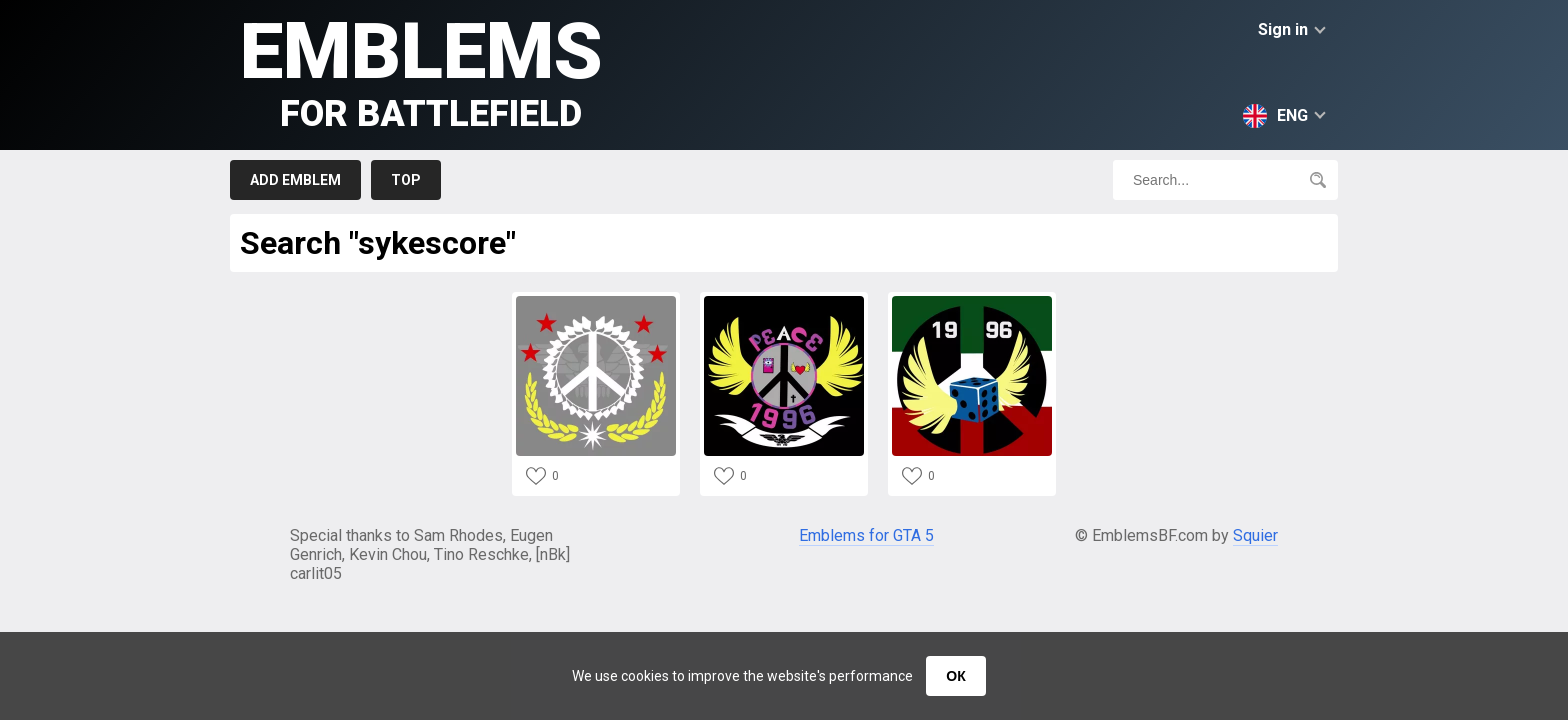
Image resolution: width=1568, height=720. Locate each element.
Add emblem (295, 180)
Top (406, 180)
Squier (1255, 535)
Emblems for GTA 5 (866, 535)
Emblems (421, 70)
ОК (955, 676)
